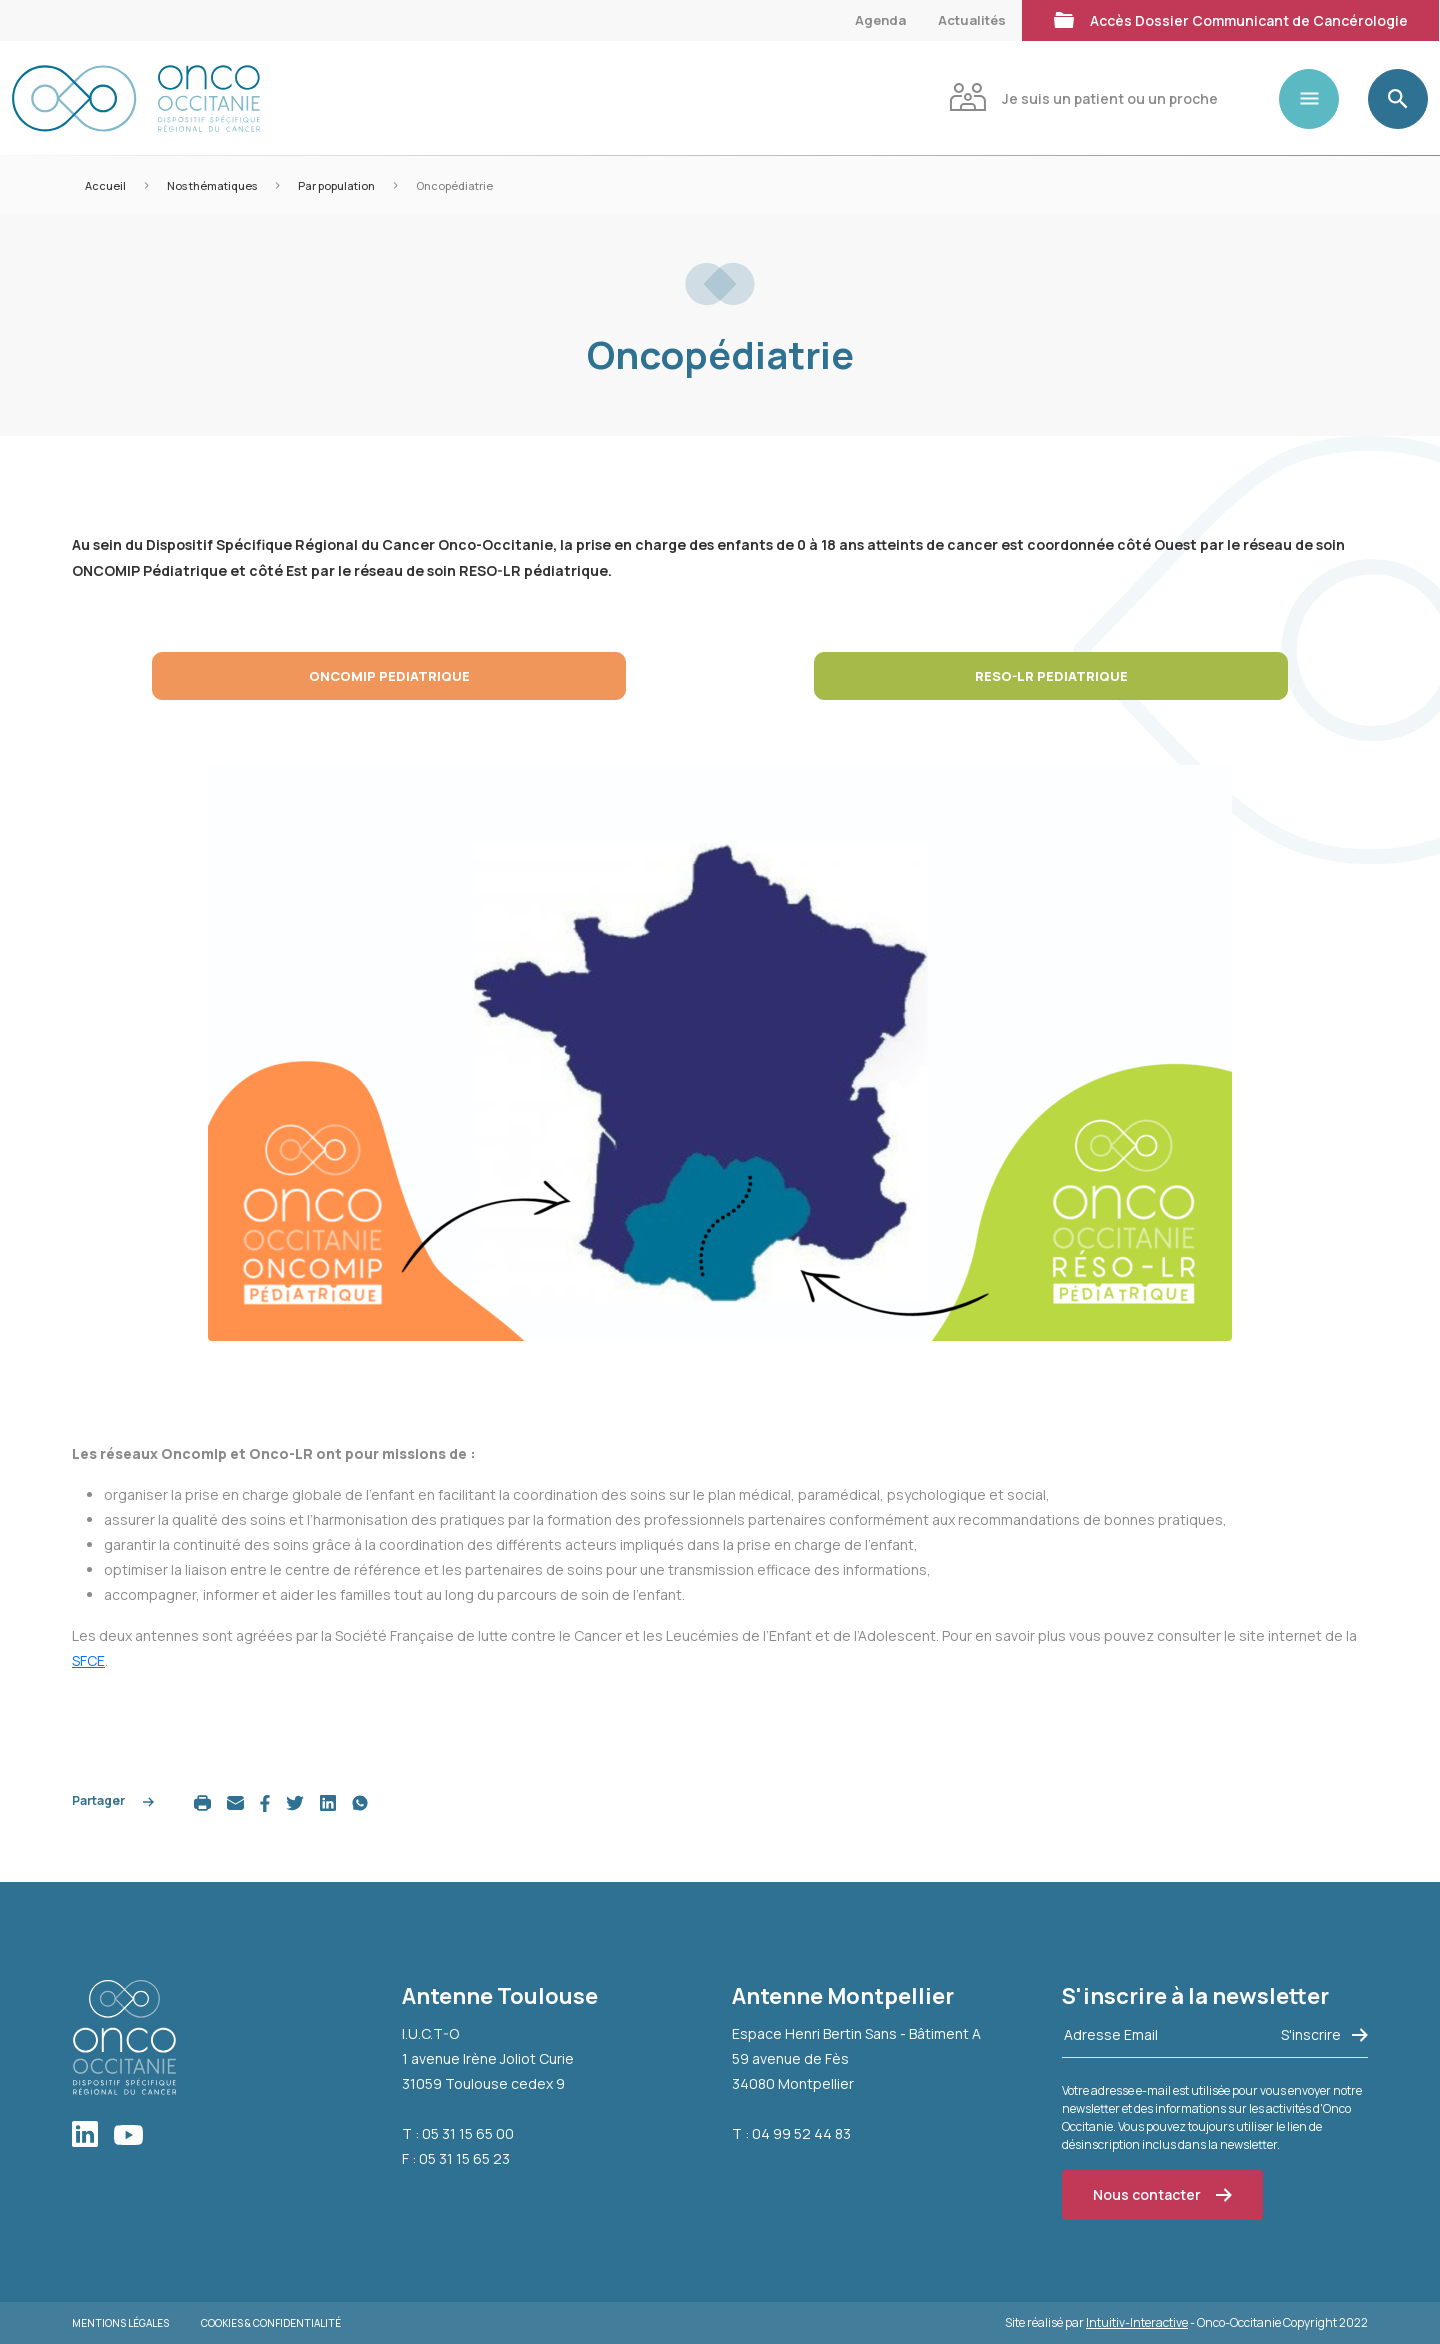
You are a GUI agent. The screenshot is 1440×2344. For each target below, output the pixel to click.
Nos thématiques (212, 185)
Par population (336, 185)
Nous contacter (1162, 2194)
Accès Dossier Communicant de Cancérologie (1230, 18)
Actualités (972, 20)
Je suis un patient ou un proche (1083, 96)
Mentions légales (120, 2323)
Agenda (880, 20)
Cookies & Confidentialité (271, 2323)
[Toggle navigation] (1317, 99)
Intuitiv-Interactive (1137, 2322)
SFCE (88, 1660)
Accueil (105, 185)
